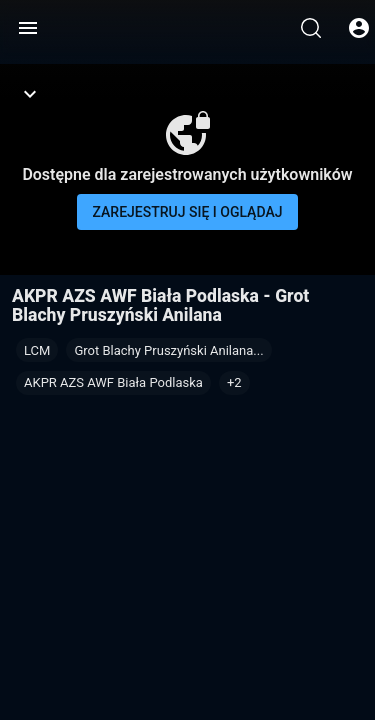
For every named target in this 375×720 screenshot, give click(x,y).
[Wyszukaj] (311, 28)
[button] (234, 383)
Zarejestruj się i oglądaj (188, 212)
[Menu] (28, 28)
